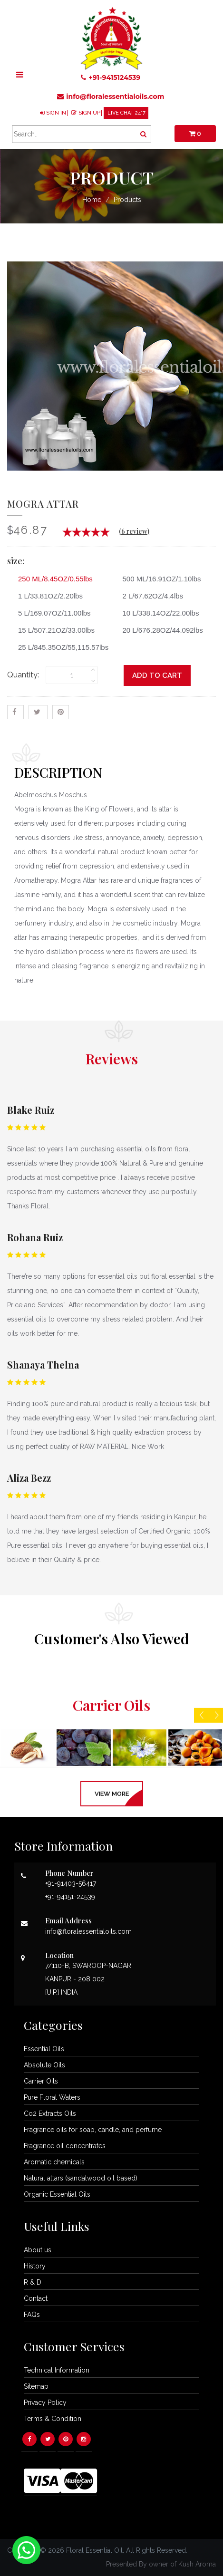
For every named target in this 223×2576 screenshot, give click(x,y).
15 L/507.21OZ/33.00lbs (53, 630)
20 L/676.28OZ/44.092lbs (159, 630)
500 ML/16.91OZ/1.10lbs (158, 579)
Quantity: (23, 675)
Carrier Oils (41, 2081)
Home (91, 199)
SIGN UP (89, 113)
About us (37, 2250)
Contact (36, 2298)
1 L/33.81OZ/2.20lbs (47, 596)
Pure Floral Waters (52, 2097)
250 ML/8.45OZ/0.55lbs (52, 579)
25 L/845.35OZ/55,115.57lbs (59, 647)
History (35, 2266)
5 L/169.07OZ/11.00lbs (51, 613)
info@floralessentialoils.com (110, 96)
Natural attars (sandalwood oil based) (80, 2178)
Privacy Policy (45, 2402)
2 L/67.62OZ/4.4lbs (150, 596)
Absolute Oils (44, 2065)
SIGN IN (56, 113)
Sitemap (36, 2386)
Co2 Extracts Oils (50, 2113)
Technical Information (56, 2370)
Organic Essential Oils (57, 2194)
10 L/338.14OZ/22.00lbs (157, 613)
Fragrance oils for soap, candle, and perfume (93, 2129)
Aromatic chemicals (54, 2162)
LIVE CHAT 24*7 (126, 113)
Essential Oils (44, 2049)
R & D (32, 2282)
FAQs (32, 2314)
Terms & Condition (52, 2418)
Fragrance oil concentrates (65, 2146)
